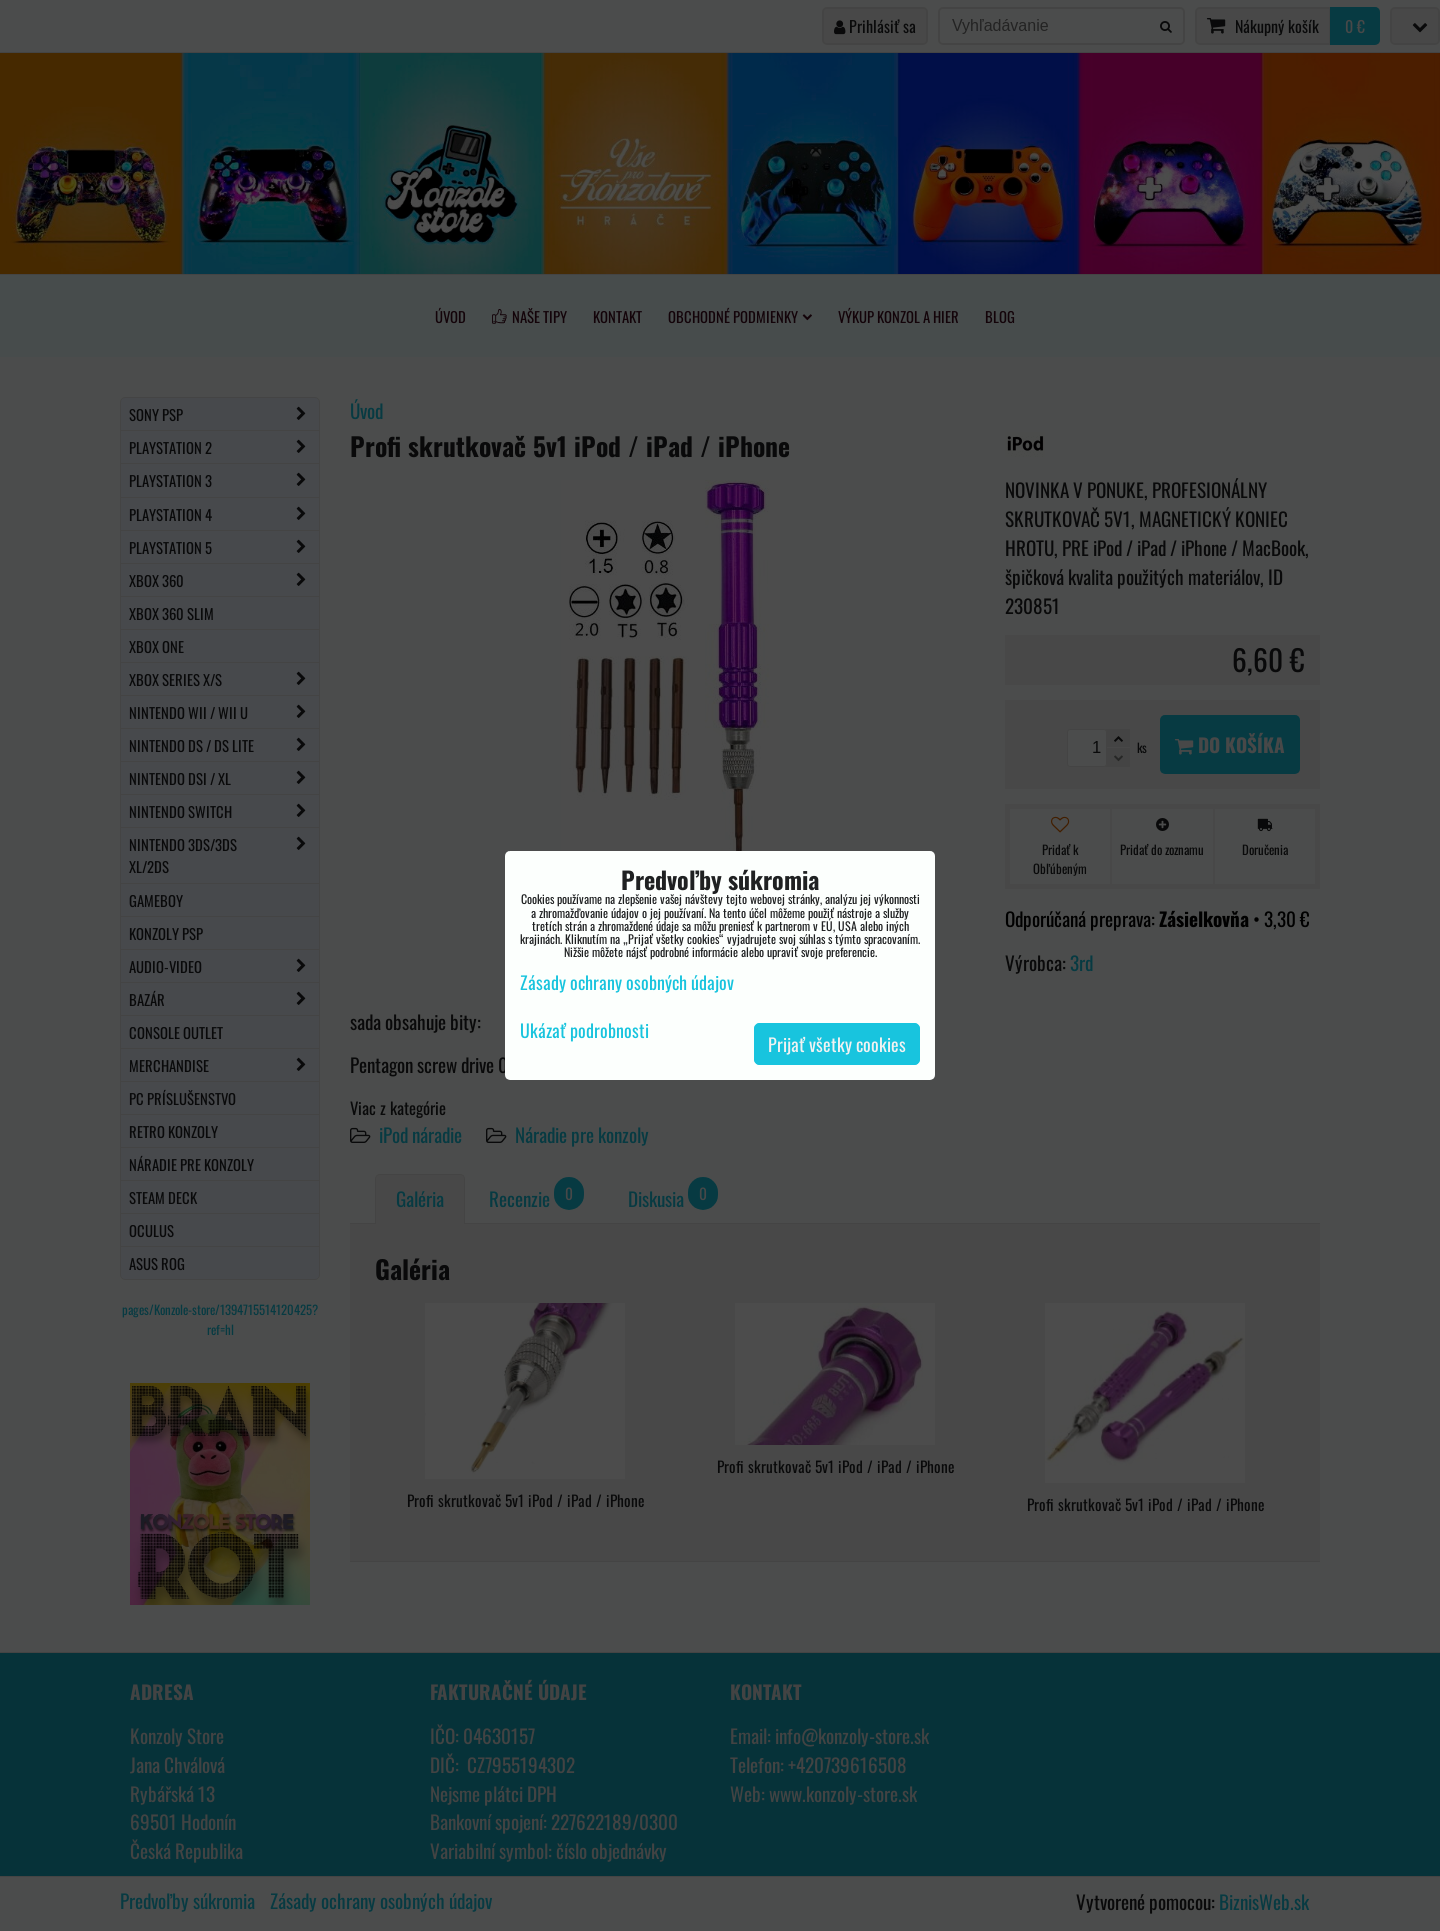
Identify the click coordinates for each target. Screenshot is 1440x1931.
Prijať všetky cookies (837, 1044)
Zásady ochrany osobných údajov (627, 982)
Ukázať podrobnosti (584, 1031)
